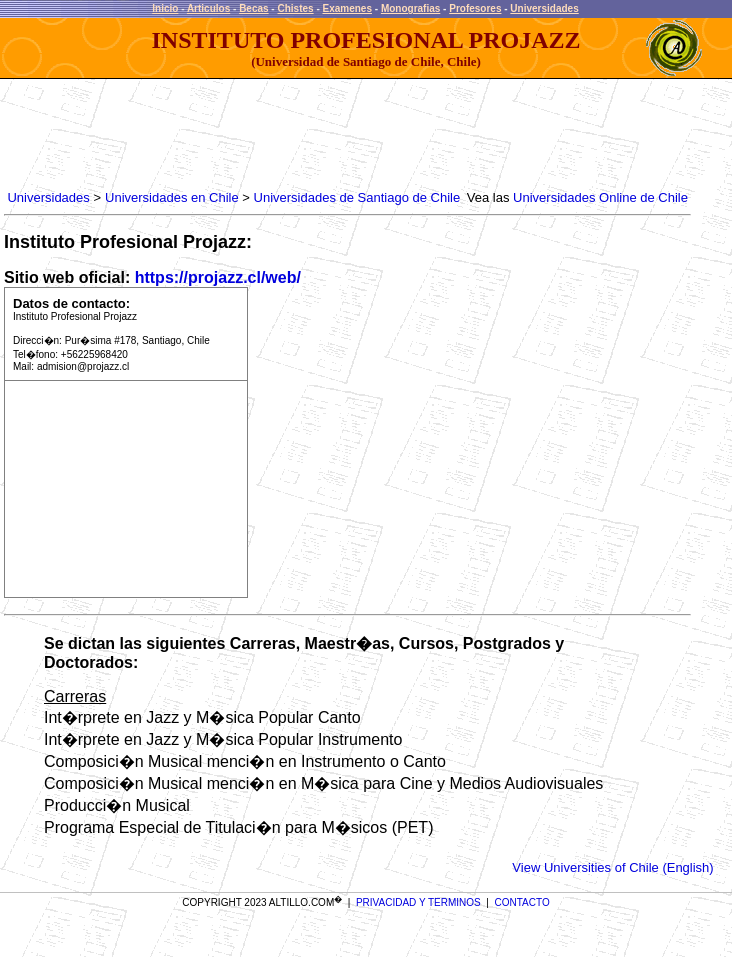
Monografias (410, 8)
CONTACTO (522, 902)
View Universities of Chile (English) (612, 867)
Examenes (347, 8)
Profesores (475, 8)
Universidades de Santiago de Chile (357, 197)
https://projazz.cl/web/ (218, 277)
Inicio (165, 8)
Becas (253, 8)
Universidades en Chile (172, 197)
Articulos (208, 8)
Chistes (295, 8)
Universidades (544, 8)
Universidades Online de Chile (600, 197)
